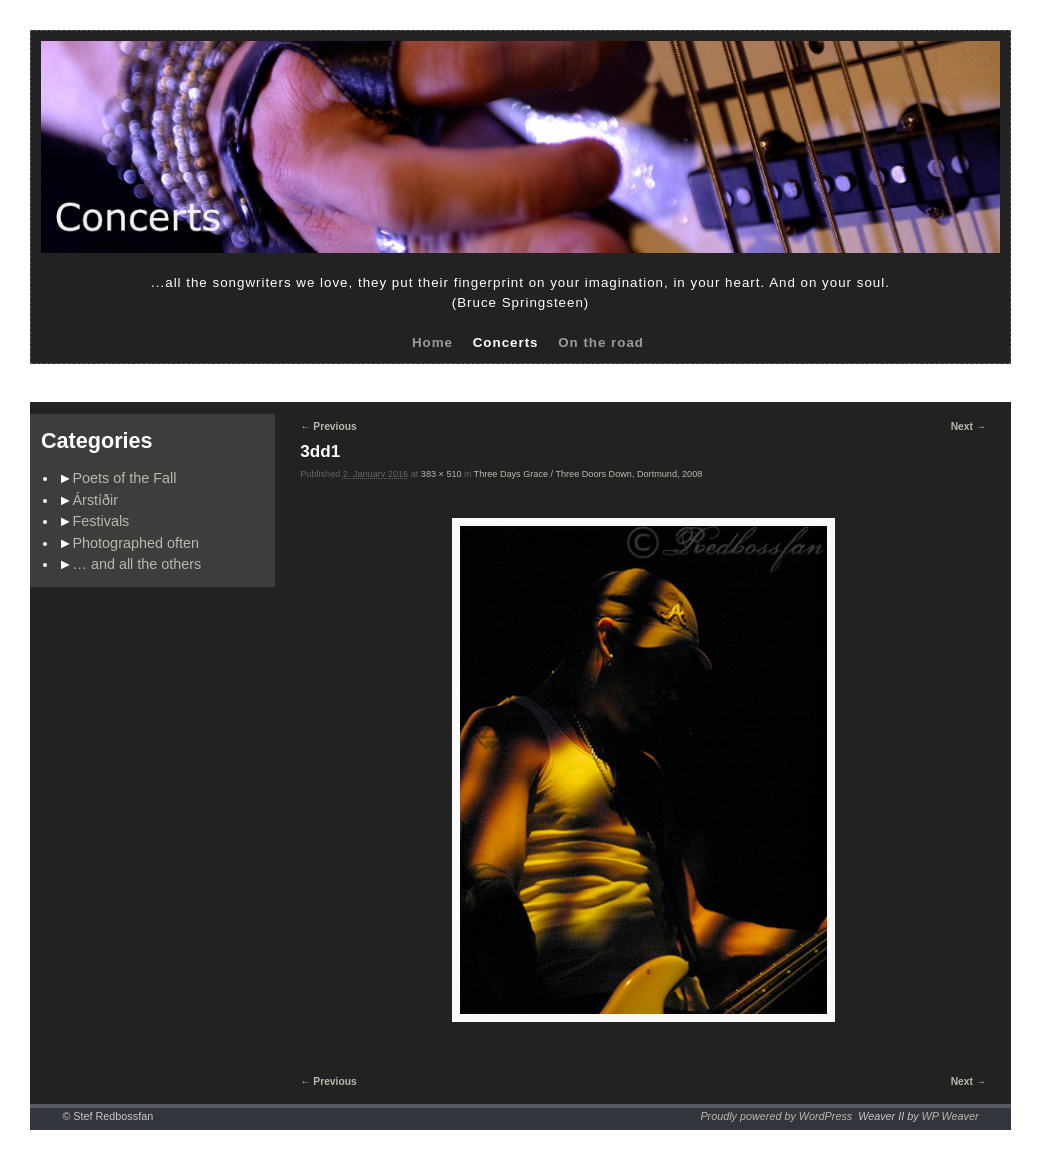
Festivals (101, 521)
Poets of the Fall (125, 478)
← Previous (328, 426)
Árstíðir (96, 500)
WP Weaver (950, 1116)
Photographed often (136, 543)
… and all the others (137, 564)
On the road (601, 342)
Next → (968, 426)
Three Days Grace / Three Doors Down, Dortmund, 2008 (588, 474)
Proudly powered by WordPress (776, 1116)
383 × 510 (441, 474)
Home (432, 342)
